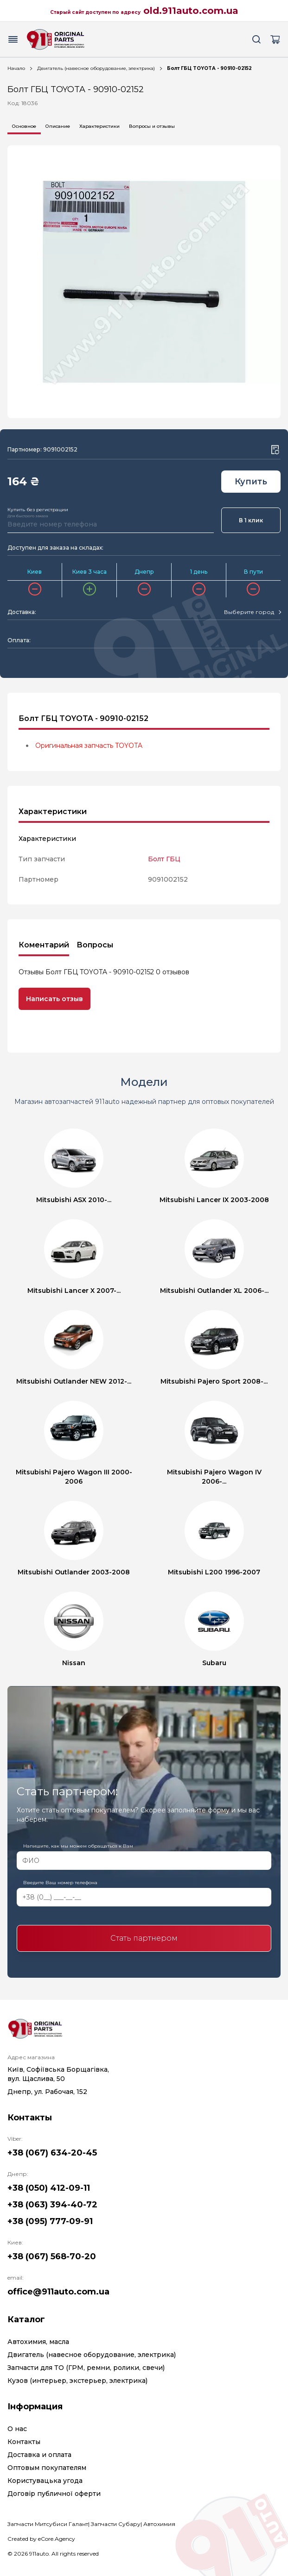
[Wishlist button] (275, 449)
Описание (57, 126)
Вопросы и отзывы (152, 126)
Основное (24, 126)
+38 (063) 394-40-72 (52, 2205)
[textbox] (249, 612)
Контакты (23, 2442)
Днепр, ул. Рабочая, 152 (47, 2091)
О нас (17, 2429)
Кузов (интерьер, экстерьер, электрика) (77, 2380)
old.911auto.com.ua (190, 10)
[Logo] (55, 39)
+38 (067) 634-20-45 (52, 2153)
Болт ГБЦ (164, 859)
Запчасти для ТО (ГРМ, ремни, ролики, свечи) (86, 2367)
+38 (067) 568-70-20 (51, 2256)
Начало (16, 68)
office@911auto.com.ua (58, 2292)
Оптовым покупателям (46, 2467)
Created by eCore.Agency (41, 2538)
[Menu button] (13, 39)
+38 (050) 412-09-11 (48, 2188)
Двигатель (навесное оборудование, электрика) (96, 68)
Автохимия (159, 2523)
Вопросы (95, 944)
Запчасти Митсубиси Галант (47, 2523)
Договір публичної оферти (54, 2493)
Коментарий (44, 944)
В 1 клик (251, 520)
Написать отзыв (54, 999)
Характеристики (99, 126)
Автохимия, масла (38, 2342)
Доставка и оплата (39, 2455)
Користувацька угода (45, 2480)
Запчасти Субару (116, 2523)
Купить (251, 481)
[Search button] (256, 39)
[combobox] (252, 612)
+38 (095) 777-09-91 (50, 2221)
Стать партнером (144, 1938)
